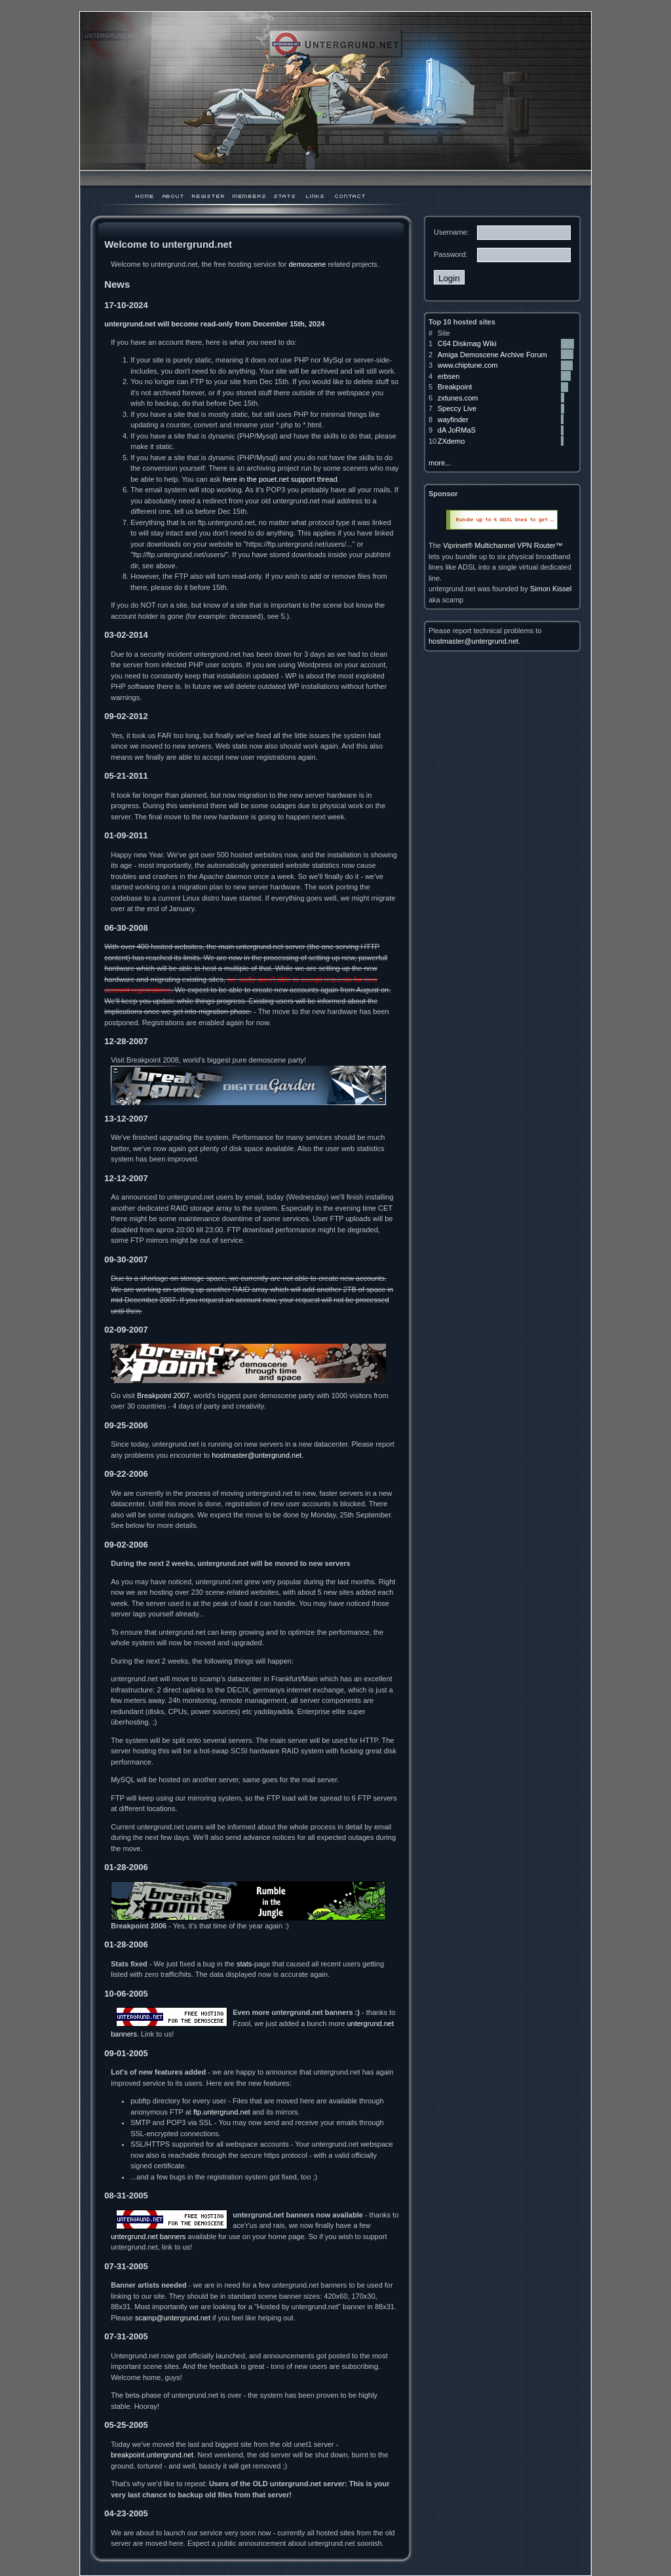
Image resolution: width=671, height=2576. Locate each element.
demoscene (307, 264)
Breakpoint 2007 (163, 1395)
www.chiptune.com (468, 365)
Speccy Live (457, 408)
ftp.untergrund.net (221, 2112)
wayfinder (453, 419)
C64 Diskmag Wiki (467, 343)
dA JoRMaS (457, 430)
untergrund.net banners (148, 2236)
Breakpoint (455, 387)
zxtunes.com (458, 398)
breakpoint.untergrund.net (152, 2455)
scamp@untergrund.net (172, 2318)
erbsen (449, 376)
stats (244, 1964)
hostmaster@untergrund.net (256, 1455)
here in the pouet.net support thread (280, 479)
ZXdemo (451, 441)
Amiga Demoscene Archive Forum (492, 355)
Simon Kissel (551, 589)
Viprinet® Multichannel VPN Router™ (503, 545)
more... (440, 463)
